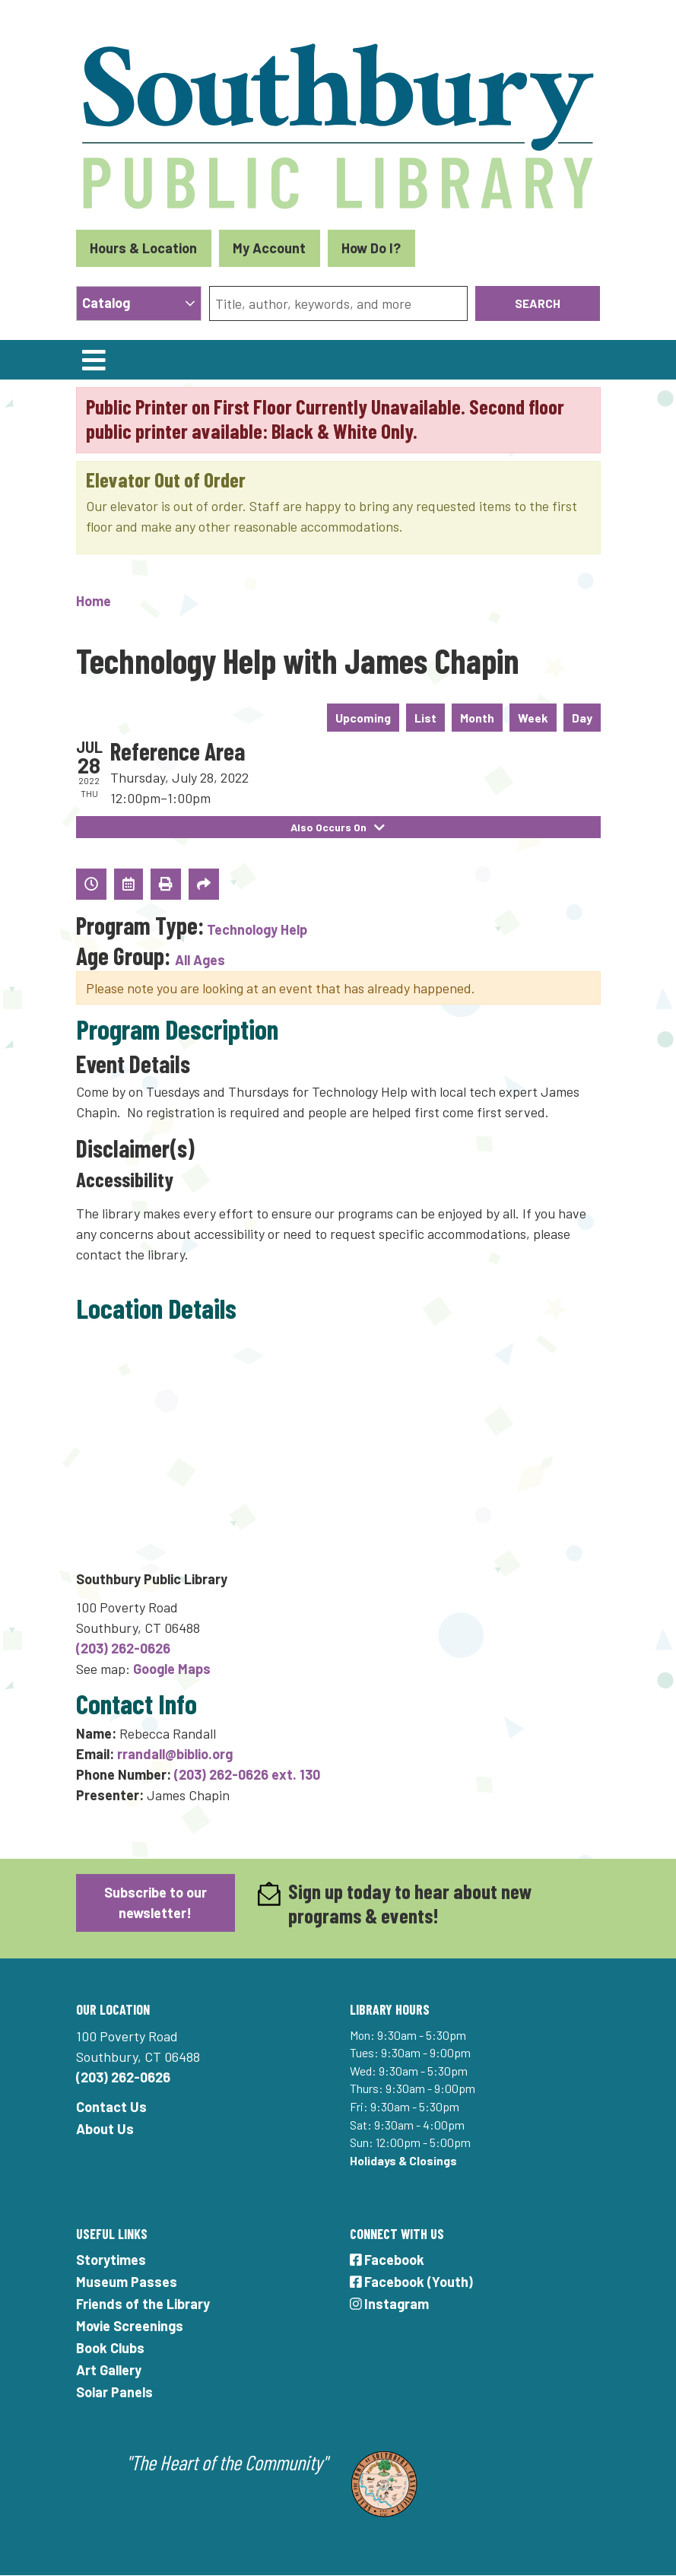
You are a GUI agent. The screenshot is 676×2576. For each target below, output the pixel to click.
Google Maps (172, 1668)
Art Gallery (108, 2370)
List (425, 717)
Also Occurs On (338, 827)
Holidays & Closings (403, 2160)
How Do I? (371, 248)
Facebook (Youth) (412, 2281)
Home (93, 600)
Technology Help (257, 929)
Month (477, 717)
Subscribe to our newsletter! (155, 1902)
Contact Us (111, 2106)
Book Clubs (110, 2347)
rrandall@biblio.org (175, 1753)
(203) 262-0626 (123, 1648)
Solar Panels (114, 2392)
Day (582, 717)
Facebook (387, 2259)
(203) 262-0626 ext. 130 (247, 1774)
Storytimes (111, 2259)
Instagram (390, 2303)
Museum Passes (126, 2281)
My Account (269, 248)
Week (533, 717)
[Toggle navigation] (94, 360)
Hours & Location (143, 248)
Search (537, 303)
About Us (105, 2128)
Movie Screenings (129, 2325)
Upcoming (363, 717)
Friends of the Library (143, 2303)
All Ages (200, 959)
